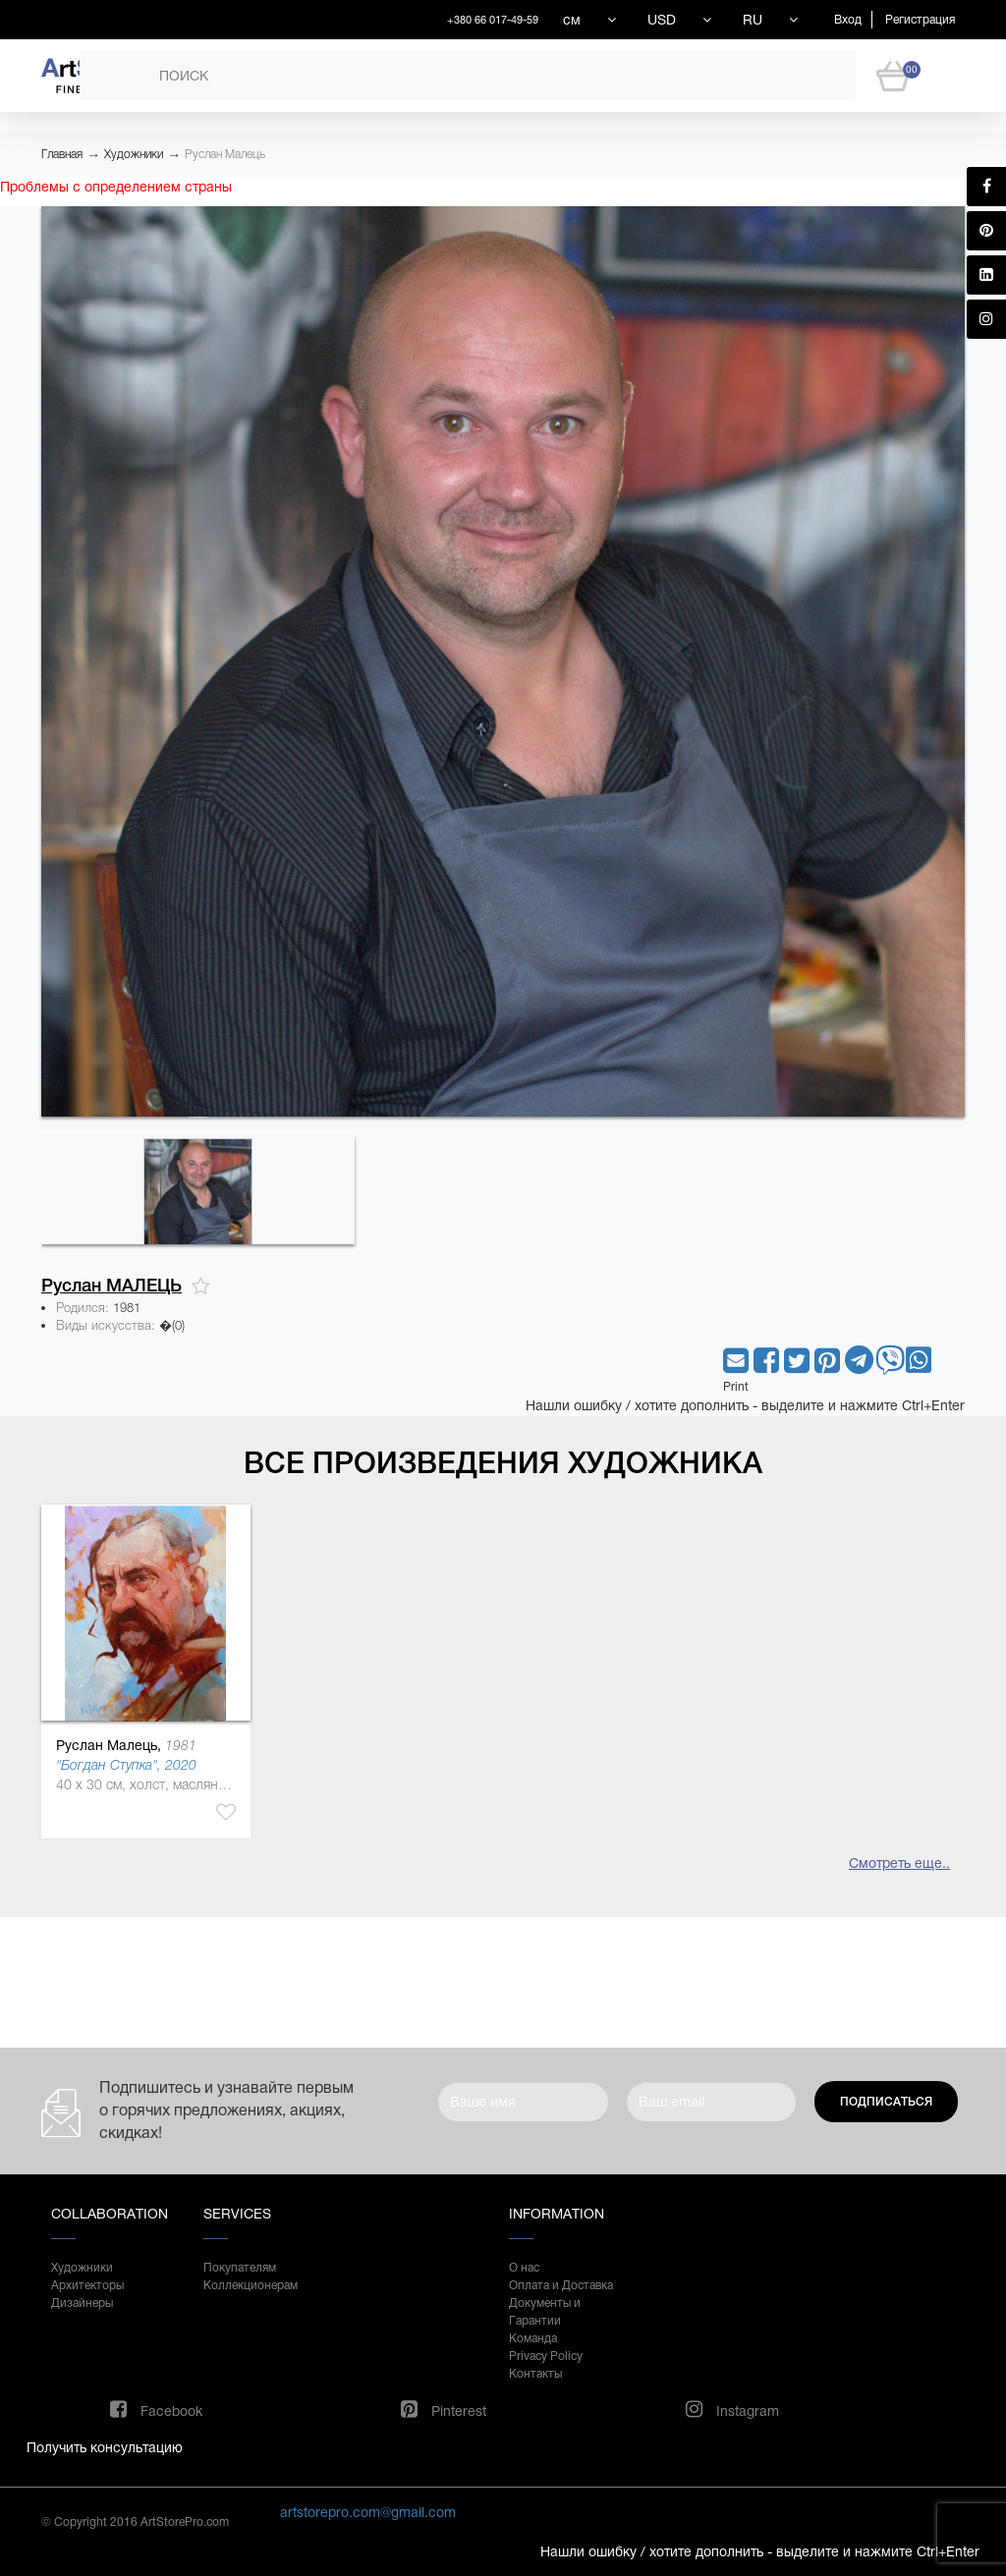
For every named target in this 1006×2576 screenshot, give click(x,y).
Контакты (535, 2374)
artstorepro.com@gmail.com (368, 2512)
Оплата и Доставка (561, 2285)
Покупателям (239, 2268)
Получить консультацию (105, 2447)
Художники (133, 154)
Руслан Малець (225, 154)
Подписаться (886, 2102)
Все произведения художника (503, 1463)
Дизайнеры (82, 2303)
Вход (848, 20)
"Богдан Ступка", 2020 (126, 1765)
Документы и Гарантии (545, 2312)
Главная (62, 154)
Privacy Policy (546, 2356)
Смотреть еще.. (899, 1863)
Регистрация (920, 20)
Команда (533, 2338)
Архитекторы (87, 2285)
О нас (524, 2268)
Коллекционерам (250, 2285)
